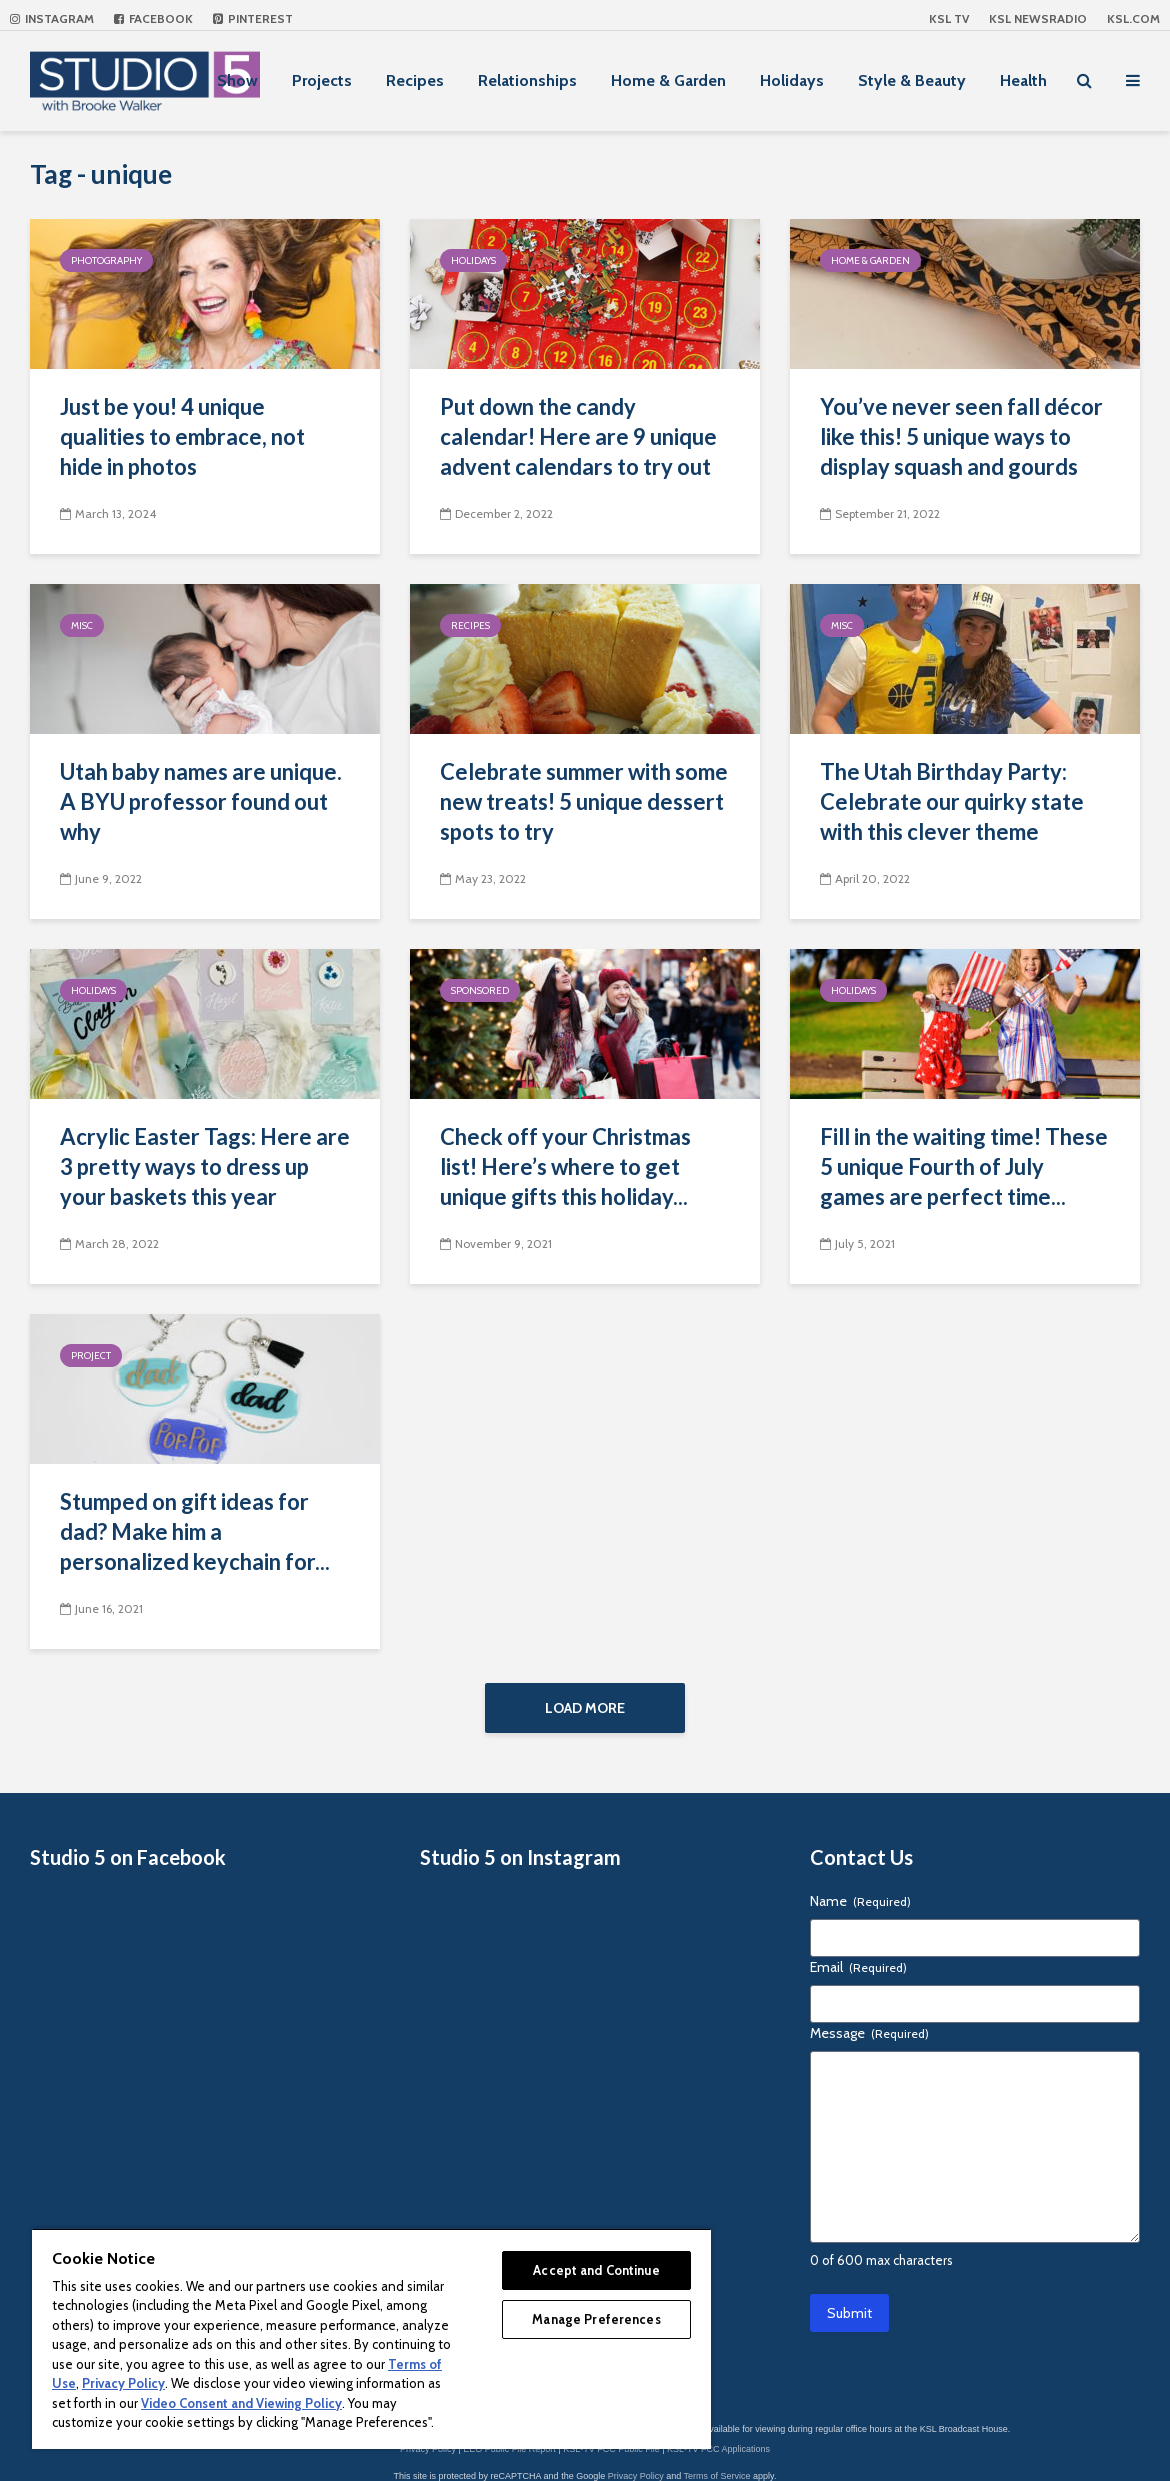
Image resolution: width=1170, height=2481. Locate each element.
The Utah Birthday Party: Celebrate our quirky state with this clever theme (952, 801)
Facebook (153, 18)
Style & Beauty (912, 80)
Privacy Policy (636, 2476)
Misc (82, 625)
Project (91, 1355)
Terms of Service (717, 2476)
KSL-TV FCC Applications (718, 2449)
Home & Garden (668, 80)
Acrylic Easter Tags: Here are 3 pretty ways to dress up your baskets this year (205, 1166)
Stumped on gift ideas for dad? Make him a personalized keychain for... (195, 1531)
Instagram (52, 18)
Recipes (415, 80)
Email (858, 1967)
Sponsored (480, 990)
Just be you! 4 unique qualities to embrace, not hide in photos (182, 436)
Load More (585, 1708)
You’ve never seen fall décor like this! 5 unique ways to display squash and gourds (961, 436)
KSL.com (1133, 18)
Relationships (527, 80)
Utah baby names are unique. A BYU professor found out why (201, 801)
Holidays (792, 80)
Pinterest (253, 18)
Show (237, 80)
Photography (106, 260)
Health (1023, 80)
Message (869, 2033)
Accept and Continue (596, 2270)
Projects (322, 80)
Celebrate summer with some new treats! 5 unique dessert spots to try (584, 801)
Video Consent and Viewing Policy (241, 2403)
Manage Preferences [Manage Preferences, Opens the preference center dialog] (596, 2319)
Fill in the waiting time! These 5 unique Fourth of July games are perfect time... (964, 1166)
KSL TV (949, 18)
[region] (371, 2338)
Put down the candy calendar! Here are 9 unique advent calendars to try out (578, 436)
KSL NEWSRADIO (1038, 18)
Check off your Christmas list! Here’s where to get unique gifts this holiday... (565, 1166)
